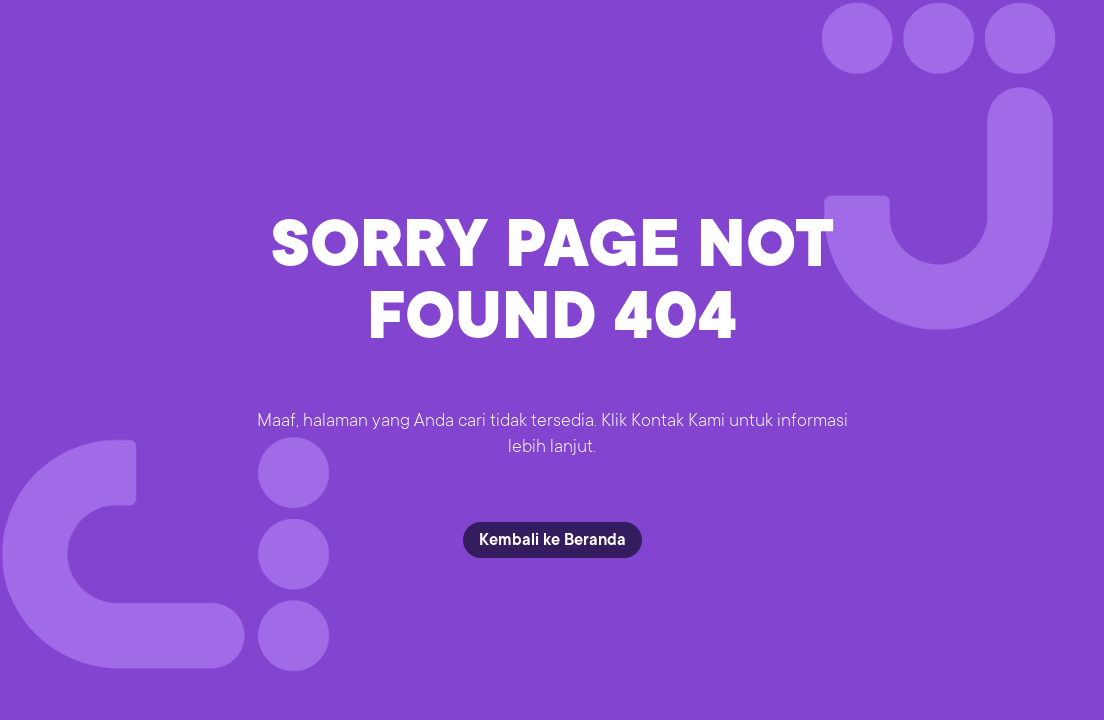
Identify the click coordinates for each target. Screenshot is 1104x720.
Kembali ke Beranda (552, 540)
